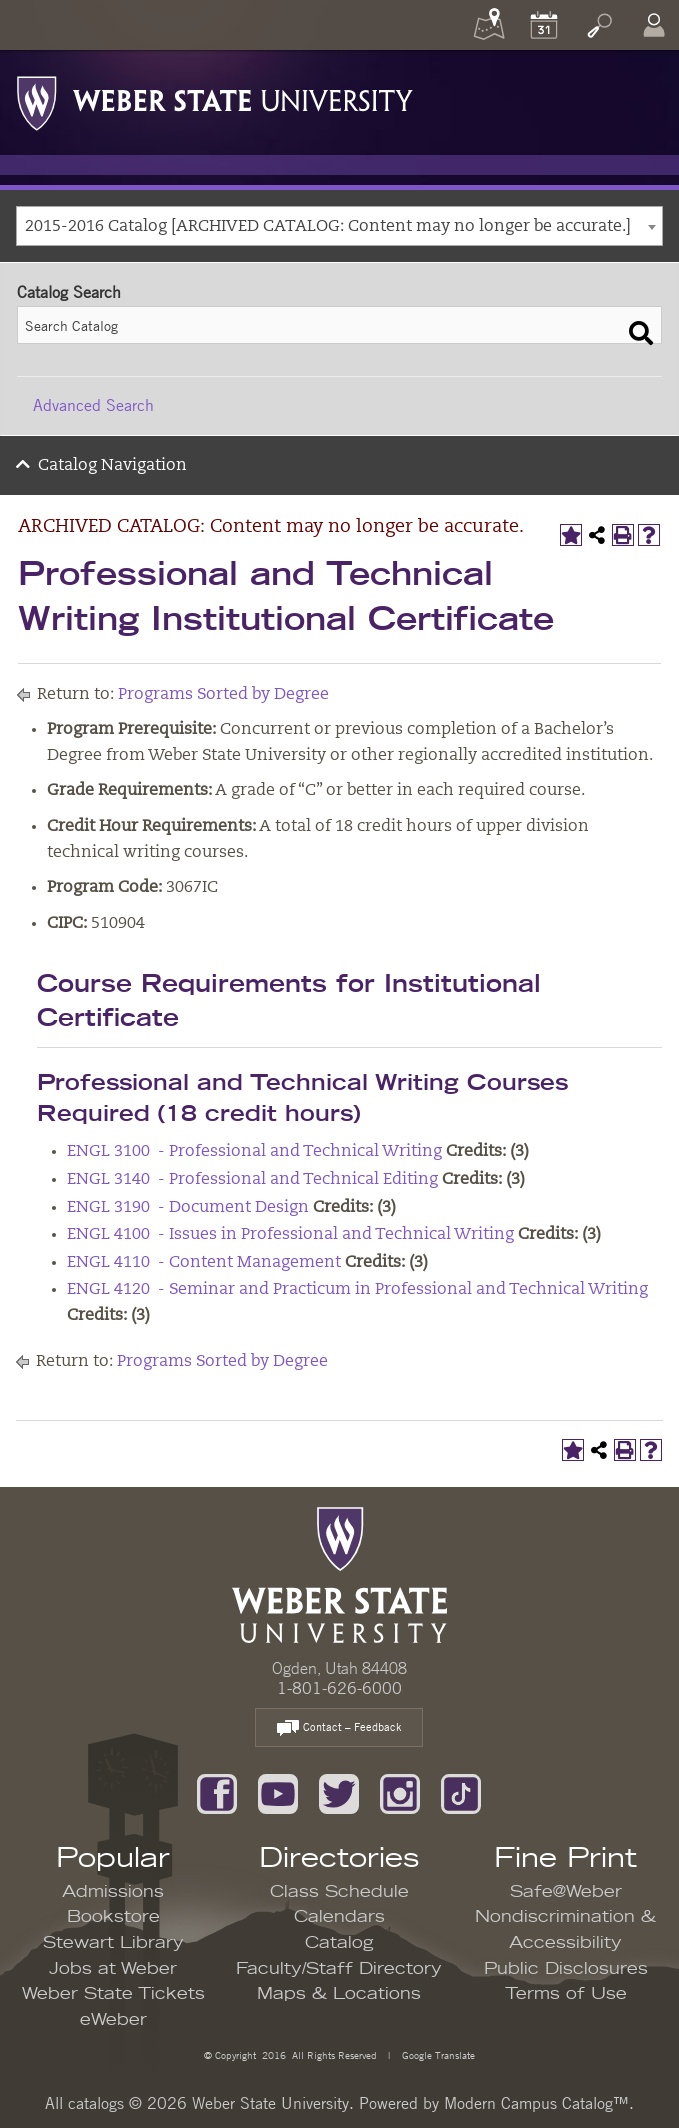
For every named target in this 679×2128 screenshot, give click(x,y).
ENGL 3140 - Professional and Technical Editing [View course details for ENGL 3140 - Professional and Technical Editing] (252, 1180)
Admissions (113, 1892)
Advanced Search (93, 405)
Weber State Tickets (113, 1994)
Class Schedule (339, 1892)
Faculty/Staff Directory (339, 1969)
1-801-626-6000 (339, 1688)
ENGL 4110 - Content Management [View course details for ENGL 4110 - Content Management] (204, 1263)
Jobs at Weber (113, 1969)
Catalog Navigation (112, 466)
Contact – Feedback (339, 1728)
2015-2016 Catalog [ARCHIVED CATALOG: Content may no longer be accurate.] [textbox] (328, 227)
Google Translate (437, 2054)
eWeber (113, 2020)
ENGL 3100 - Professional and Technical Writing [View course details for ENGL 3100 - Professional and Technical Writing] (254, 1152)
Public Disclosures (566, 1969)
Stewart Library (113, 1943)
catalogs (96, 2103)
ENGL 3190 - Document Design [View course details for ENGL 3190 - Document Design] (188, 1208)
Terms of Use (566, 1994)
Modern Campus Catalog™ (536, 2103)
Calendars (339, 1917)
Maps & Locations (339, 1994)
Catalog (339, 1943)
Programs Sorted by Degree (223, 695)
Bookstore (113, 1917)
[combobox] (339, 226)
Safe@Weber (566, 1892)
